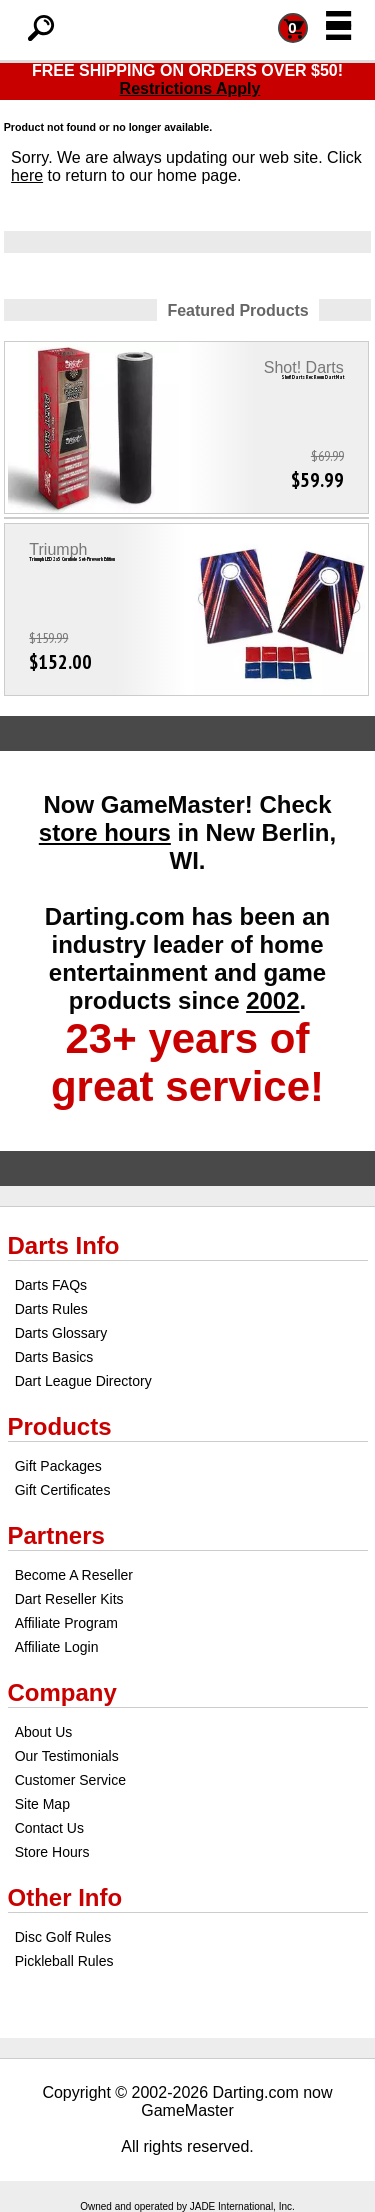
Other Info (65, 1897)
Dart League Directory (83, 1381)
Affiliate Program (66, 1623)
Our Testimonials (67, 1756)
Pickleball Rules (64, 1961)
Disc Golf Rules (63, 1937)
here (27, 175)
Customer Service (70, 1780)
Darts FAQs (51, 1285)
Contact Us (49, 1828)
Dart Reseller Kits (69, 1599)
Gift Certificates (63, 1490)
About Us (44, 1732)
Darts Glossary (61, 1333)
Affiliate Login (57, 1647)
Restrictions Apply (190, 88)
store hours (105, 832)
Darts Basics (54, 1357)
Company (62, 1692)
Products (60, 1426)
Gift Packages (58, 1466)
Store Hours (52, 1852)
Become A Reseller (74, 1575)
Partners (56, 1535)
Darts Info (64, 1245)
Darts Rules (51, 1309)
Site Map (42, 1804)
